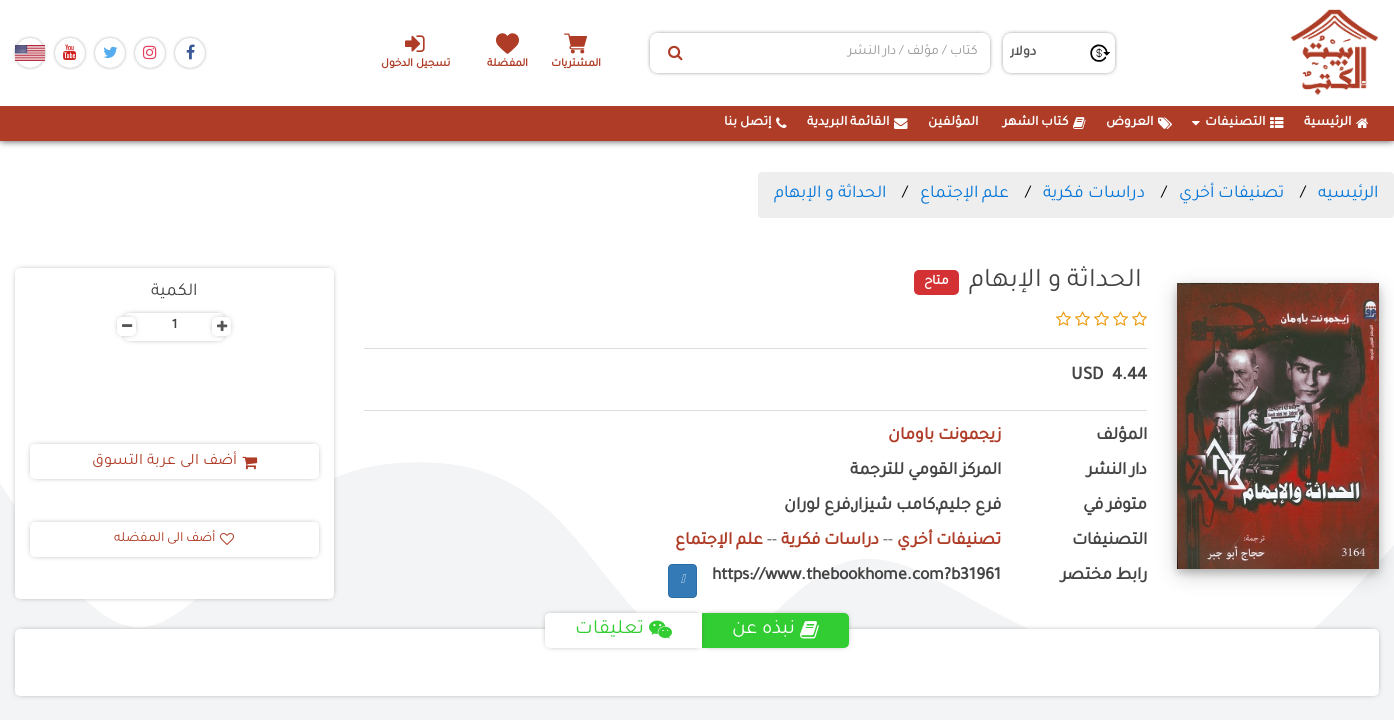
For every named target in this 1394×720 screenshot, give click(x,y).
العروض (1139, 123)
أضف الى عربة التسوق (174, 462)
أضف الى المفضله (174, 539)
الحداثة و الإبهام (830, 194)
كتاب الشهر (1044, 123)
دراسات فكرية (1094, 194)
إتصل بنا (755, 123)
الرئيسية (1336, 123)
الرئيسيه (1348, 194)
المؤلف (1121, 436)
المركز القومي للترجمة (925, 471)
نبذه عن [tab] (775, 630)
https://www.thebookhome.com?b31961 (856, 576)
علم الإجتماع (964, 194)
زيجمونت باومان (944, 436)
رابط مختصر (1104, 576)
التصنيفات (1238, 123)
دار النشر (1117, 471)
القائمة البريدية (857, 123)
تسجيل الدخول (415, 51)
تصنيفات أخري (1231, 194)
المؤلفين (953, 123)
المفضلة (507, 64)
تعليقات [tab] (623, 630)
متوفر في (1115, 506)
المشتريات (576, 64)
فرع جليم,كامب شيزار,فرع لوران (892, 506)
